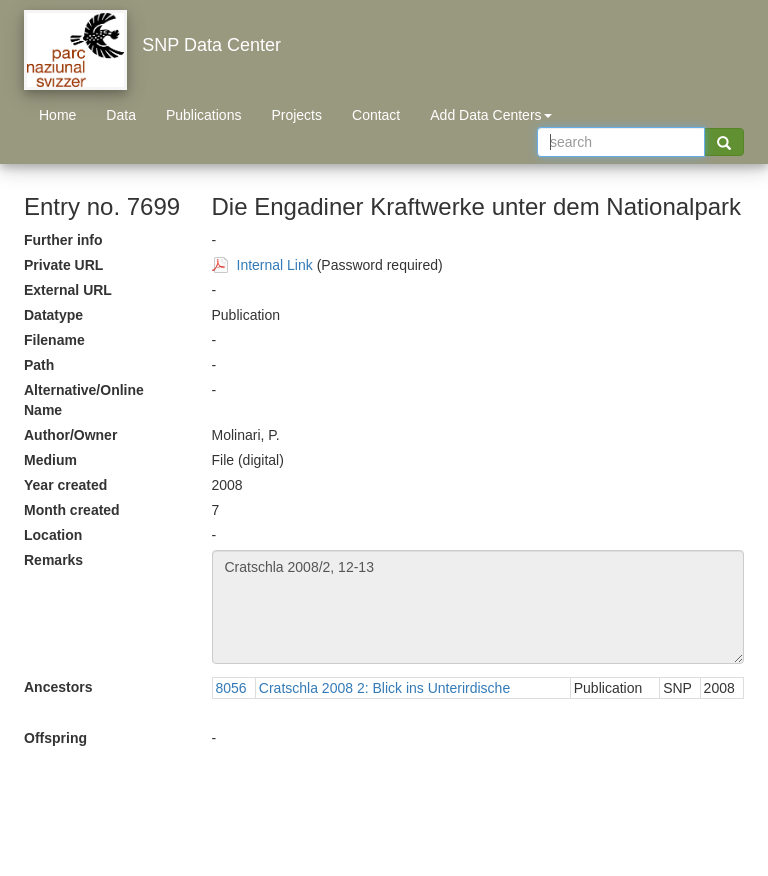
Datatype (53, 315)
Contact (376, 115)
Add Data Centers (490, 115)
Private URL (63, 265)
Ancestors (58, 687)
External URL (68, 290)
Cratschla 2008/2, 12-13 (478, 607)
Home (57, 115)
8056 (231, 688)
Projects (296, 115)
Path (39, 365)
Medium (50, 460)
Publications (204, 115)
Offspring (55, 738)
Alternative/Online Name (84, 400)
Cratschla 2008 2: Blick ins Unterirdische (384, 688)
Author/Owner (70, 435)
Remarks (53, 560)
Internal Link (275, 265)
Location (53, 535)
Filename (54, 340)
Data (121, 115)
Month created (72, 510)
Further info (63, 240)
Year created (65, 485)
